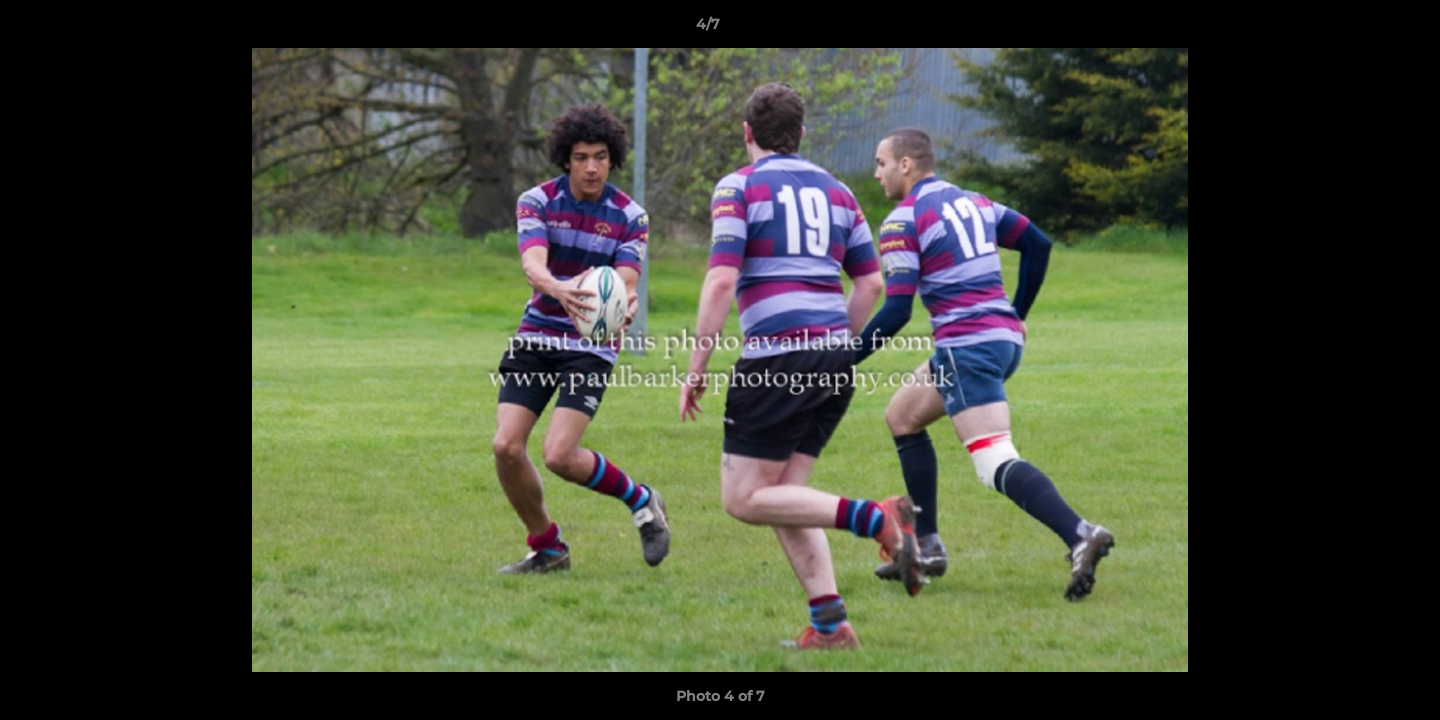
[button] (1356, 29)
